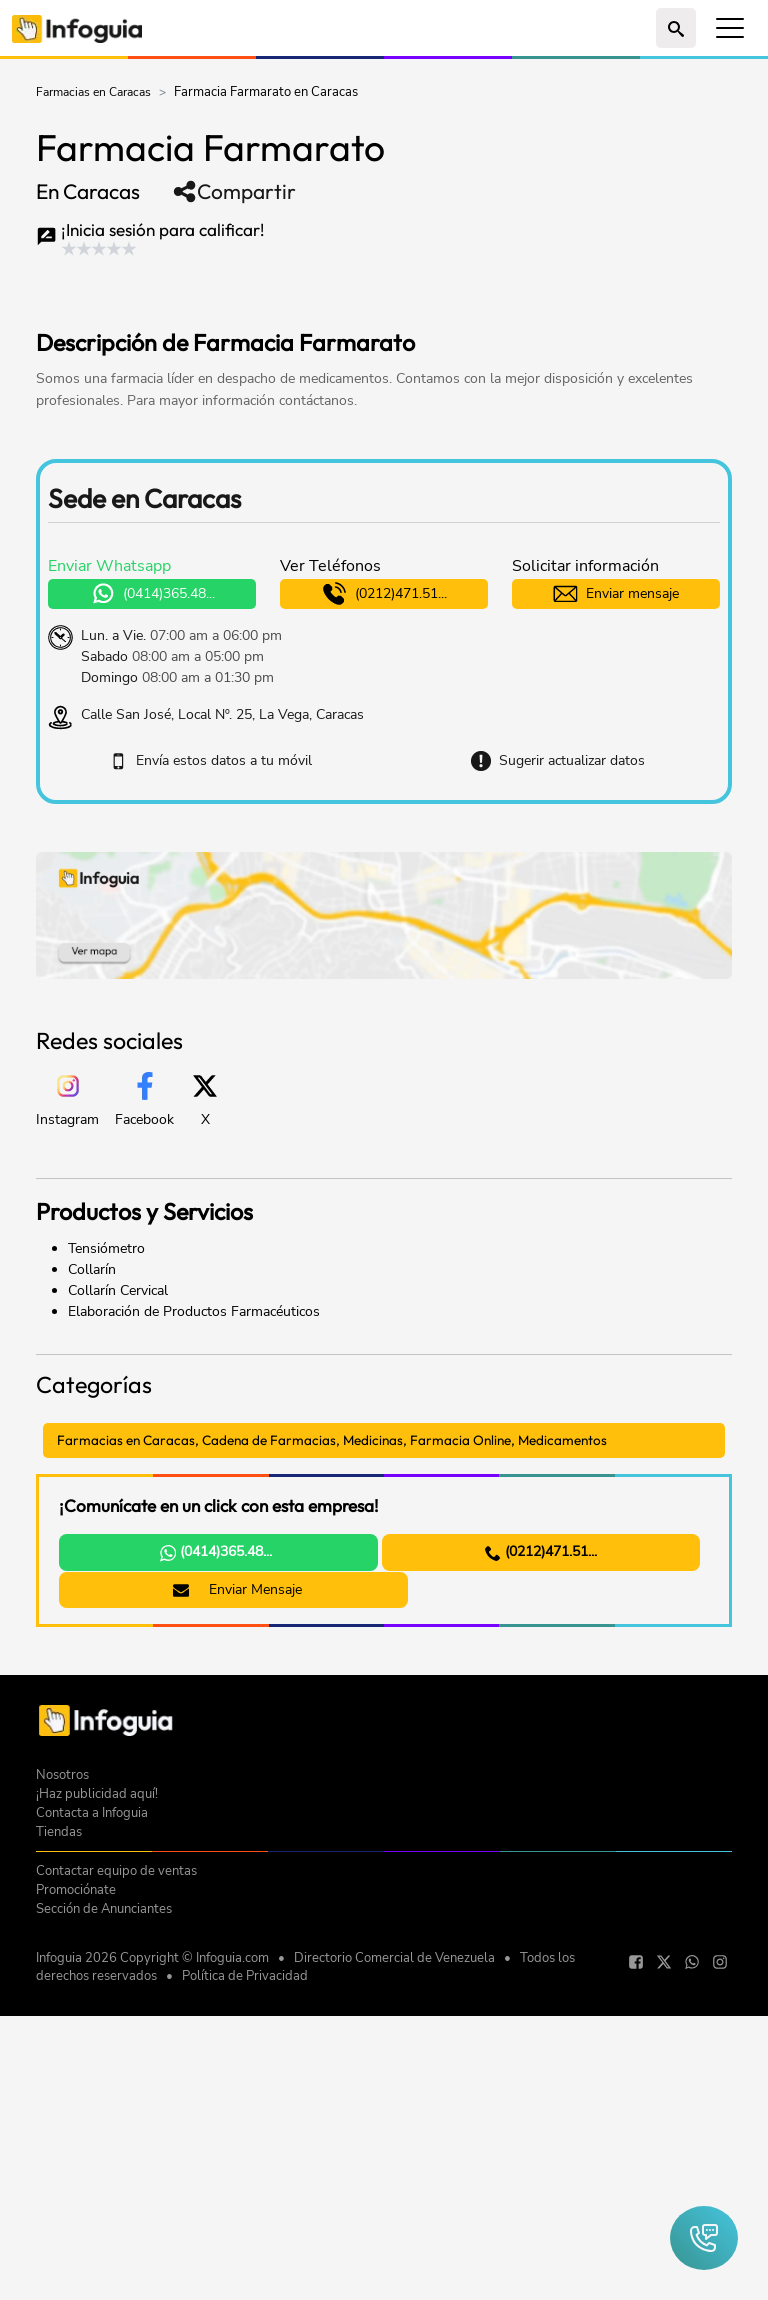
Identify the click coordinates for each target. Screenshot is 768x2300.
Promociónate (76, 2195)
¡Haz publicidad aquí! (97, 2099)
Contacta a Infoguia (92, 2118)
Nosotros (62, 2080)
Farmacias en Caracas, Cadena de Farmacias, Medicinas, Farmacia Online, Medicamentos (341, 1440)
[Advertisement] (270, 288)
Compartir (234, 191)
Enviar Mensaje (222, 1591)
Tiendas (59, 2137)
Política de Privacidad (245, 2282)
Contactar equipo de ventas (116, 2176)
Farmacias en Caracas (93, 92)
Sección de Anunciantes (104, 2214)
